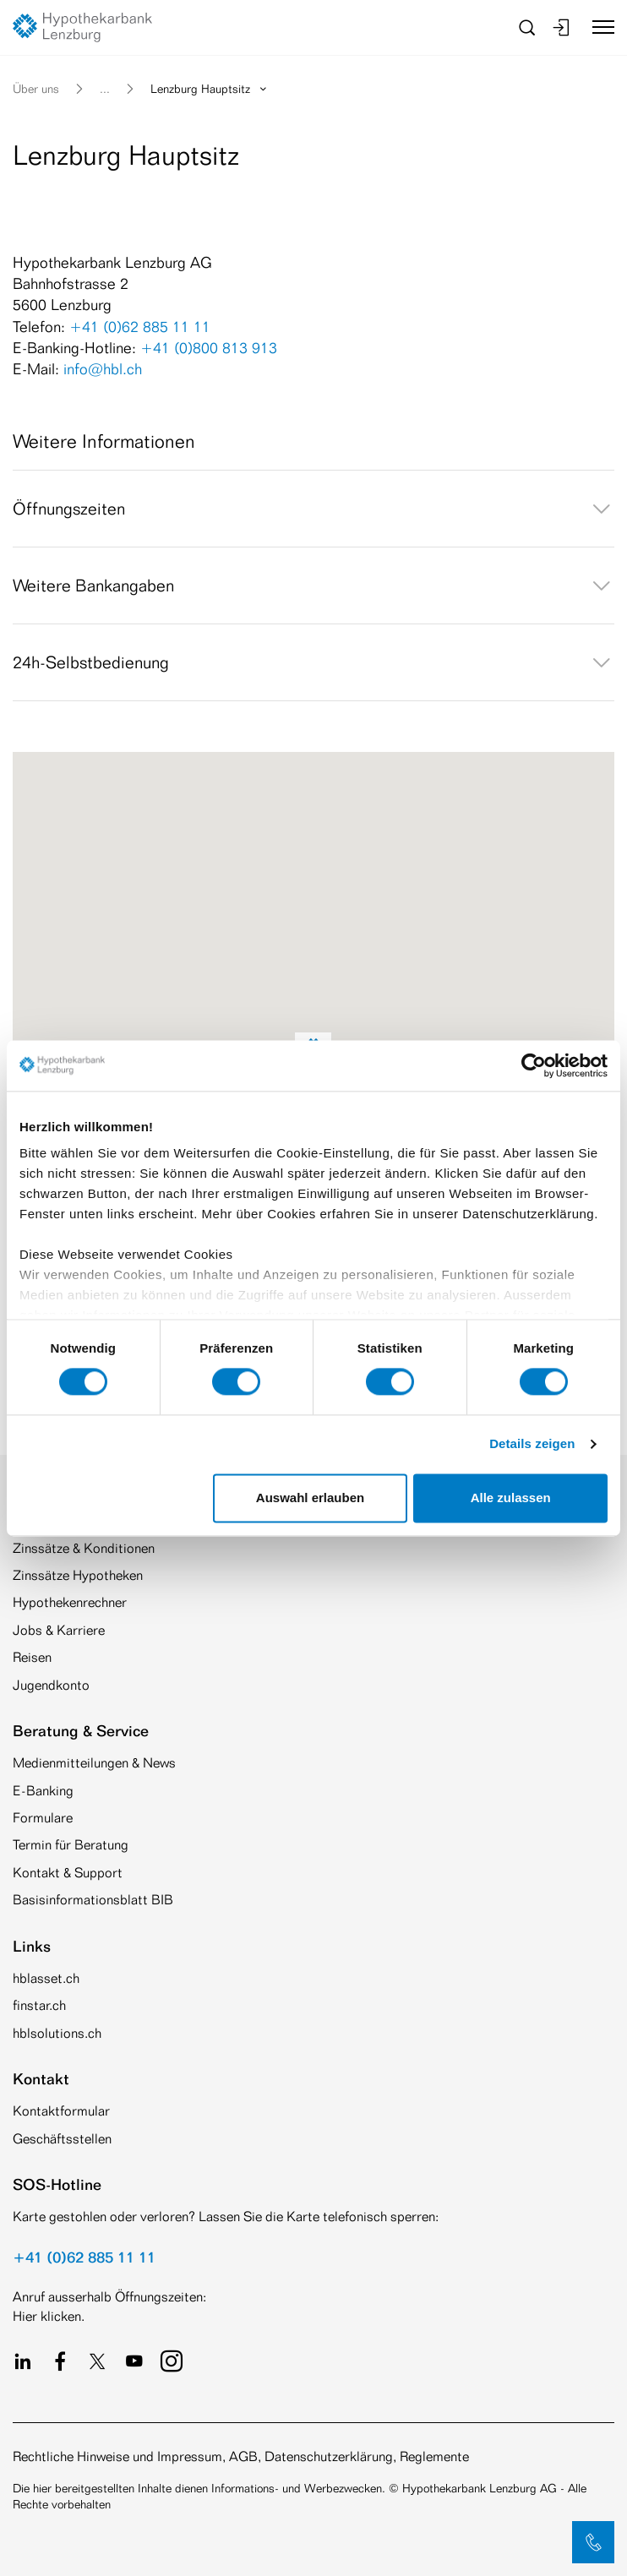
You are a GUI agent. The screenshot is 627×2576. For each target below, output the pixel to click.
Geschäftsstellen (62, 2139)
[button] (593, 2542)
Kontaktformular (61, 2111)
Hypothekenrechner (70, 1602)
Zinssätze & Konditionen (84, 1548)
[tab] (313, 509)
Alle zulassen (511, 1497)
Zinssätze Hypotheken (78, 1575)
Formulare (43, 1818)
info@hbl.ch (102, 368)
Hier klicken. (49, 2316)
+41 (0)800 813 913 (208, 347)
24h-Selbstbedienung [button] (313, 662)
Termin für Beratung (70, 1845)
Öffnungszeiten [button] (313, 508)
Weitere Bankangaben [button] (313, 585)
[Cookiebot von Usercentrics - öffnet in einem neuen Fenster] (534, 1065)
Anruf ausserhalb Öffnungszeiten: (109, 2297)
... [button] (105, 88)
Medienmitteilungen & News (94, 1763)
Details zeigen (532, 1444)
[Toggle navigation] (597, 27)
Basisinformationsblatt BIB (93, 1900)
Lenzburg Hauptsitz (210, 88)
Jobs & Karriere (59, 1630)
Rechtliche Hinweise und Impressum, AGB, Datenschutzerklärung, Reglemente (241, 2456)
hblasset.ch (46, 1978)
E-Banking (43, 1791)
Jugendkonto (51, 1685)
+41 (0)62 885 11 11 (139, 326)
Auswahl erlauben (310, 1497)
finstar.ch (39, 2005)
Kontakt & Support (68, 1873)
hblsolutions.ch (57, 2033)
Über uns (36, 88)
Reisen (32, 1657)
